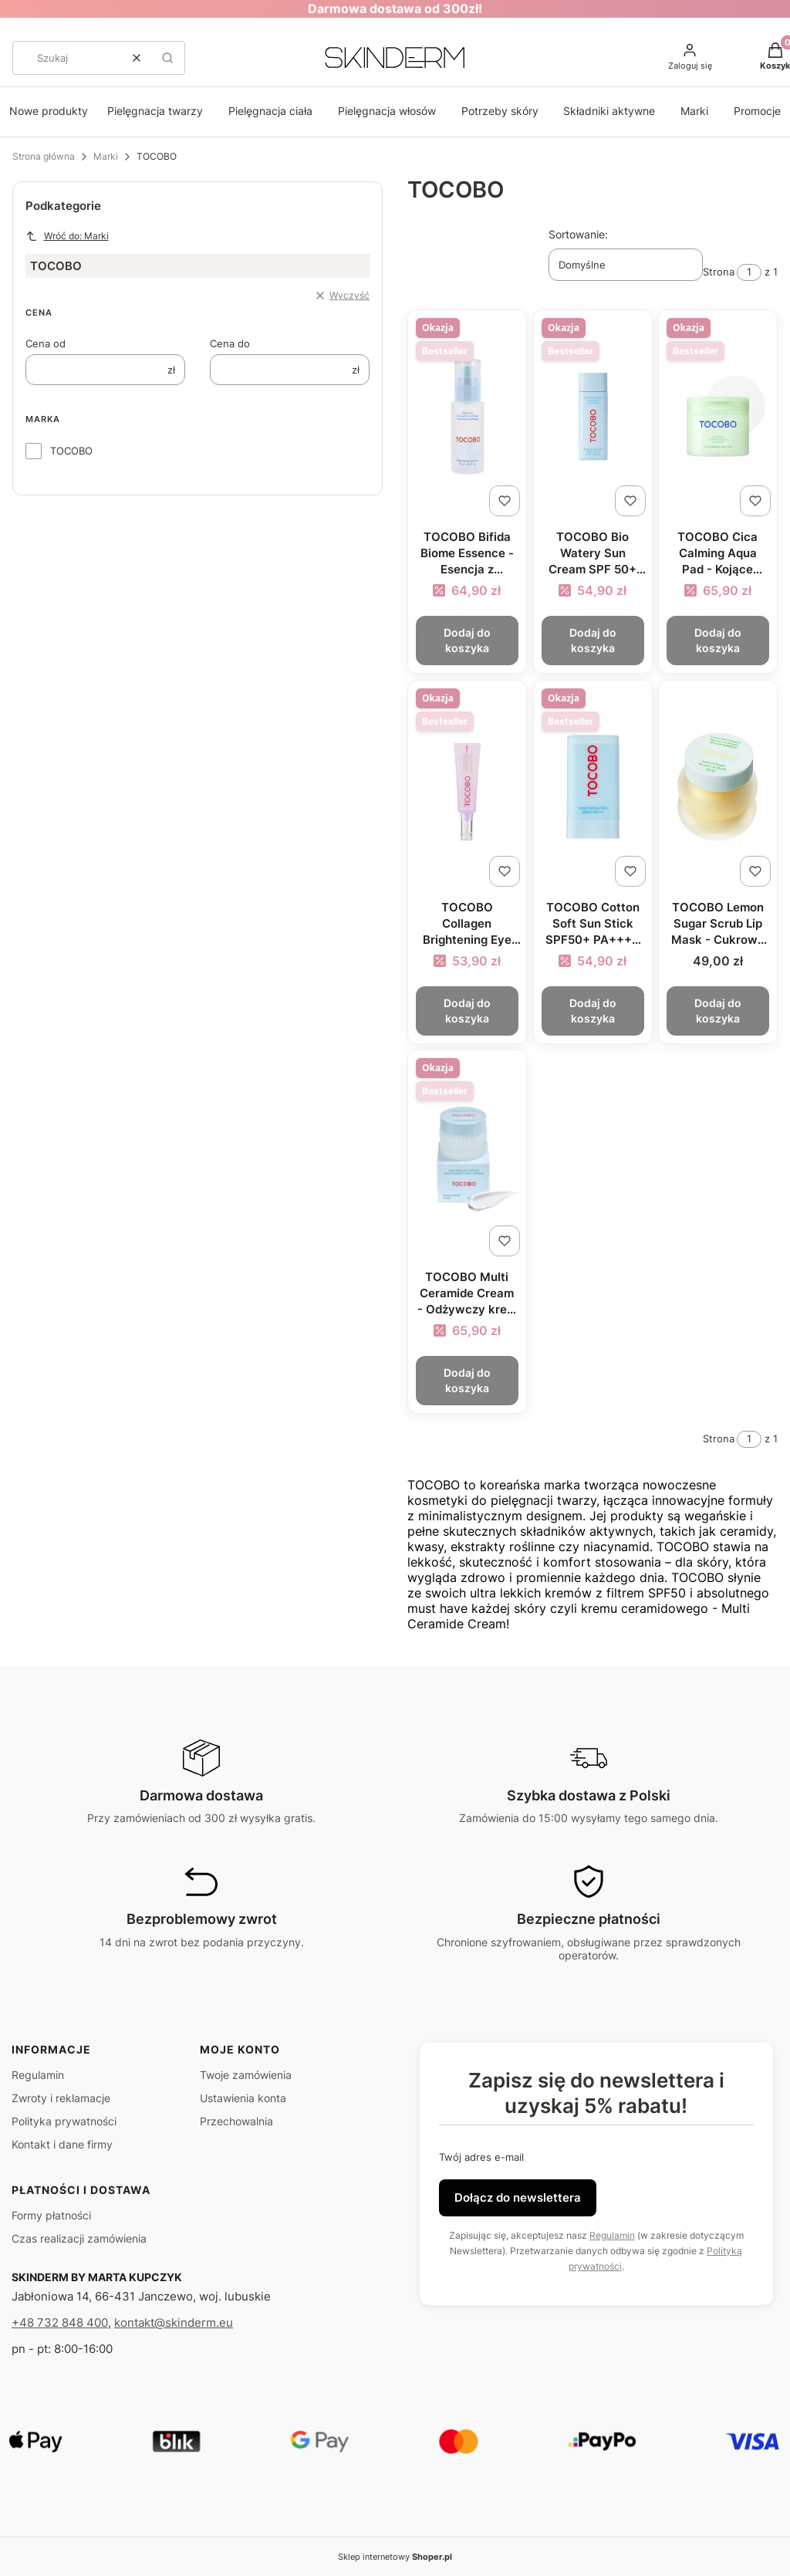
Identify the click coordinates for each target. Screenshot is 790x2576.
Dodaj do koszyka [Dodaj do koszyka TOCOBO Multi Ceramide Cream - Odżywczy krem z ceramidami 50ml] (467, 1380)
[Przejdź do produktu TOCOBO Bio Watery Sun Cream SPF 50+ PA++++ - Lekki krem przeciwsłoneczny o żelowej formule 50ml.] (593, 416)
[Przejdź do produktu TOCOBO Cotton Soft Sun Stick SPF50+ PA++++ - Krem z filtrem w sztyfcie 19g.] (593, 787)
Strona (718, 272)
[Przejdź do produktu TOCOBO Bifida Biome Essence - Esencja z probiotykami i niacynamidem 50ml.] (467, 416)
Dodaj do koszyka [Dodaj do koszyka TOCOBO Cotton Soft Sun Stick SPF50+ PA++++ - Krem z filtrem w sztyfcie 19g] (592, 1010)
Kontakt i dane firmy (62, 2144)
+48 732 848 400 (60, 2322)
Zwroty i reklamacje (61, 2097)
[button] (167, 58)
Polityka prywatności (64, 2121)
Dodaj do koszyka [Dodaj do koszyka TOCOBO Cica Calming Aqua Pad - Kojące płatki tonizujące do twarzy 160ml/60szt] (717, 640)
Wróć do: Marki (67, 236)
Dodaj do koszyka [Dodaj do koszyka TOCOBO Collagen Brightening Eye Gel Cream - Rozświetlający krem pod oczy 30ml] (467, 1010)
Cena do (230, 343)
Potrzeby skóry (499, 110)
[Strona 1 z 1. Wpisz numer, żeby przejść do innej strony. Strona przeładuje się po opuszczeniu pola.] (749, 272)
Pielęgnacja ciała (270, 110)
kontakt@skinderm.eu (173, 2322)
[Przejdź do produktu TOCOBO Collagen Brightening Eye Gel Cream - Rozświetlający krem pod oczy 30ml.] (467, 787)
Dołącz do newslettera (517, 2197)
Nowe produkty (48, 110)
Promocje (757, 110)
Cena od (45, 343)
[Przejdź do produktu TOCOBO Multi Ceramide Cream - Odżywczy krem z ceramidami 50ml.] (467, 1156)
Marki (694, 110)
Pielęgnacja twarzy (155, 110)
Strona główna (43, 156)
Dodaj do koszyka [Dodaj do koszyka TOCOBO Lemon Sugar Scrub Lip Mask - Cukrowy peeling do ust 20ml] (717, 1010)
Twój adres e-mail (481, 2157)
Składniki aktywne (609, 110)
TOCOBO (71, 451)
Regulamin (38, 2074)
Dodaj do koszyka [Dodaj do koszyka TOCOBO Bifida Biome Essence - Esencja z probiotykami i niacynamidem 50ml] (467, 640)
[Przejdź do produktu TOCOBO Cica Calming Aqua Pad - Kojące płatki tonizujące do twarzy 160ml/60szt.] (718, 416)
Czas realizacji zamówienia (79, 2238)
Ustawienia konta (243, 2097)
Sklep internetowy (395, 2556)
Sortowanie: (578, 234)
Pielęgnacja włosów (387, 110)
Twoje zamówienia (246, 2074)
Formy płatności (51, 2215)
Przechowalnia (236, 2121)
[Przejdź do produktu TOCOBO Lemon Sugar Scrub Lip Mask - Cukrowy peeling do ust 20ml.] (718, 787)
